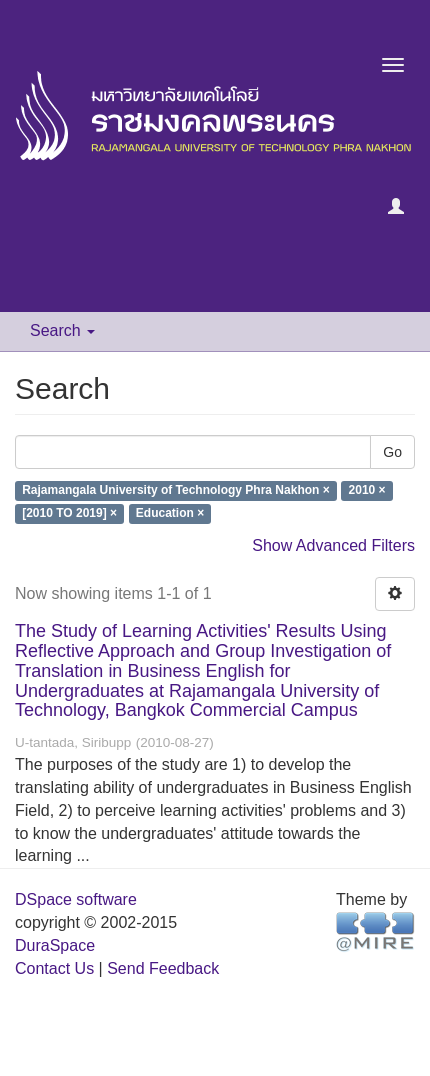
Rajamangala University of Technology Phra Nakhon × (176, 491)
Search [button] (62, 330)
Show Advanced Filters (333, 545)
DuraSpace (55, 945)
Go (392, 452)
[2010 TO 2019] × (69, 514)
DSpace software (76, 899)
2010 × (367, 491)
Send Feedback (163, 968)
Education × (170, 514)
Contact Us (54, 968)
